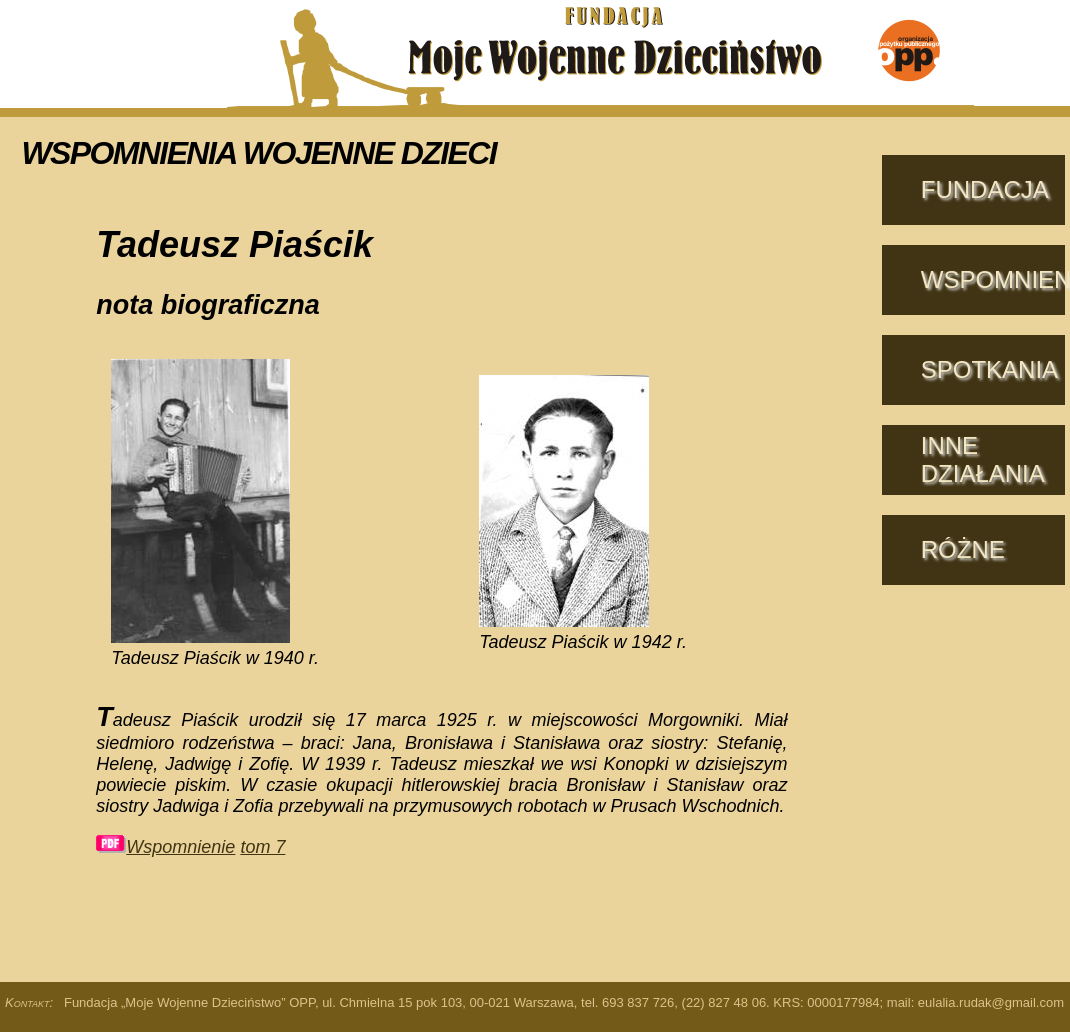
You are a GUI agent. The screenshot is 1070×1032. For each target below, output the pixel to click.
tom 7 (262, 847)
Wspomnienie (165, 847)
